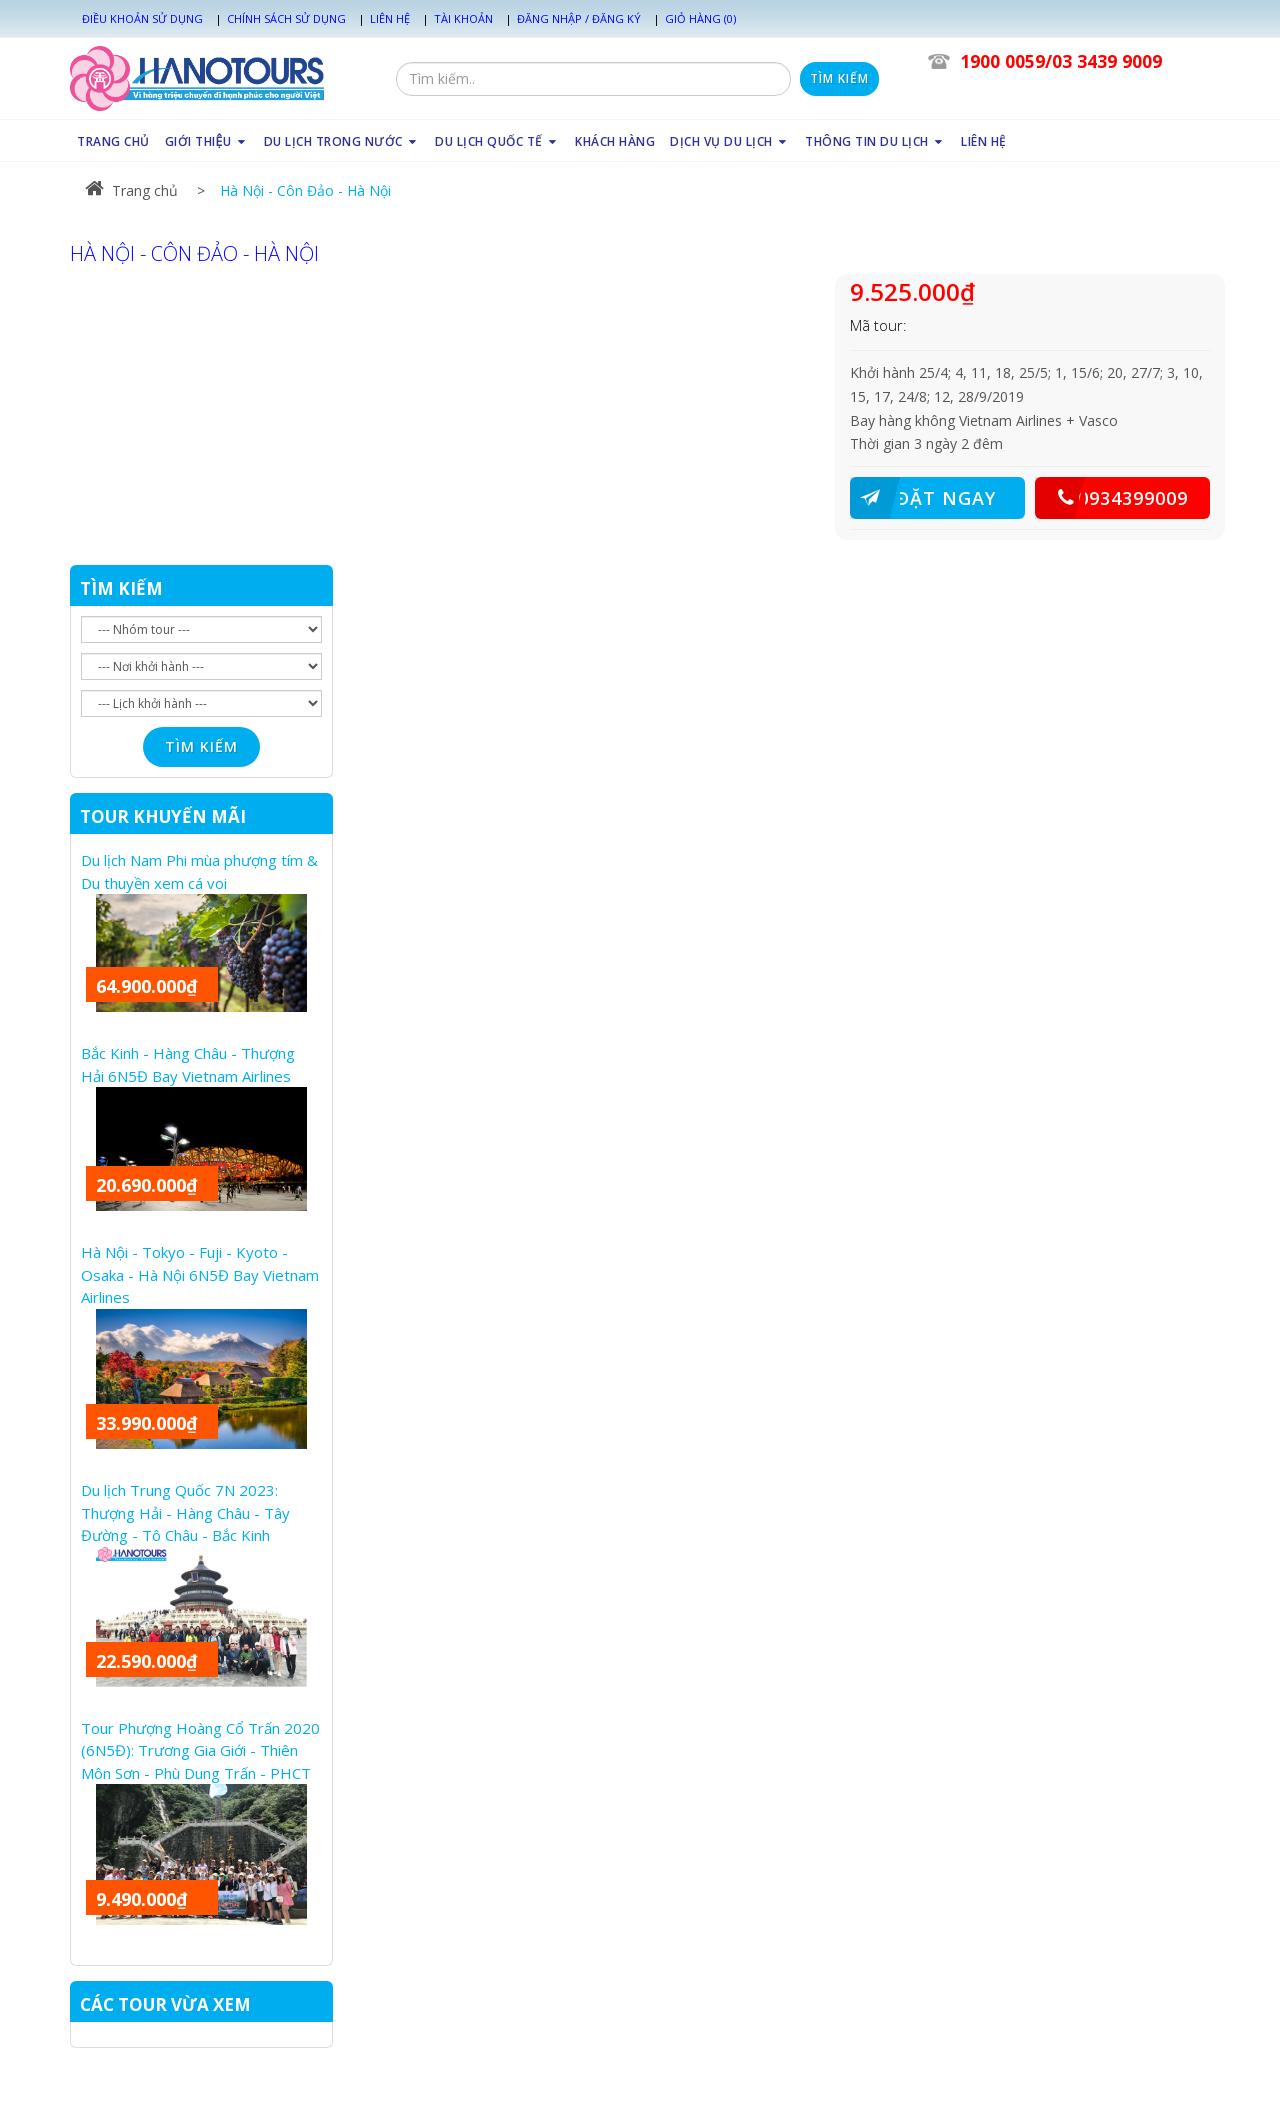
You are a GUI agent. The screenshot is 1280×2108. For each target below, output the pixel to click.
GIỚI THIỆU (207, 141)
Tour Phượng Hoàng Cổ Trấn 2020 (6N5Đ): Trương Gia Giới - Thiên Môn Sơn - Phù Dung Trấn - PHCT (200, 1750)
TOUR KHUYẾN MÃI (163, 816)
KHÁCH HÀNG (615, 141)
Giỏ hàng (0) (700, 18)
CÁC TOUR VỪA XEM (165, 2004)
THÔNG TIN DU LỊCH (875, 141)
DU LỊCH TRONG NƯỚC (342, 141)
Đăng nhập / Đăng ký (579, 18)
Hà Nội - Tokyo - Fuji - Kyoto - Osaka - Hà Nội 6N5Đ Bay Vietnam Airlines (200, 1274)
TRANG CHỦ (113, 141)
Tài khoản (463, 18)
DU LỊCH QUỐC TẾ (497, 141)
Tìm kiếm (839, 78)
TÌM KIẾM (121, 588)
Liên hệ (390, 18)
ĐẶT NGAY (923, 498)
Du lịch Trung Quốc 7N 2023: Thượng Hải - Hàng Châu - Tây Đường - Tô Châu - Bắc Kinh (185, 1512)
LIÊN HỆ (984, 141)
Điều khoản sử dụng (142, 18)
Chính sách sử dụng (286, 18)
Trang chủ (131, 190)
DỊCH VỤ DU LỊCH (730, 141)
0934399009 (1111, 498)
